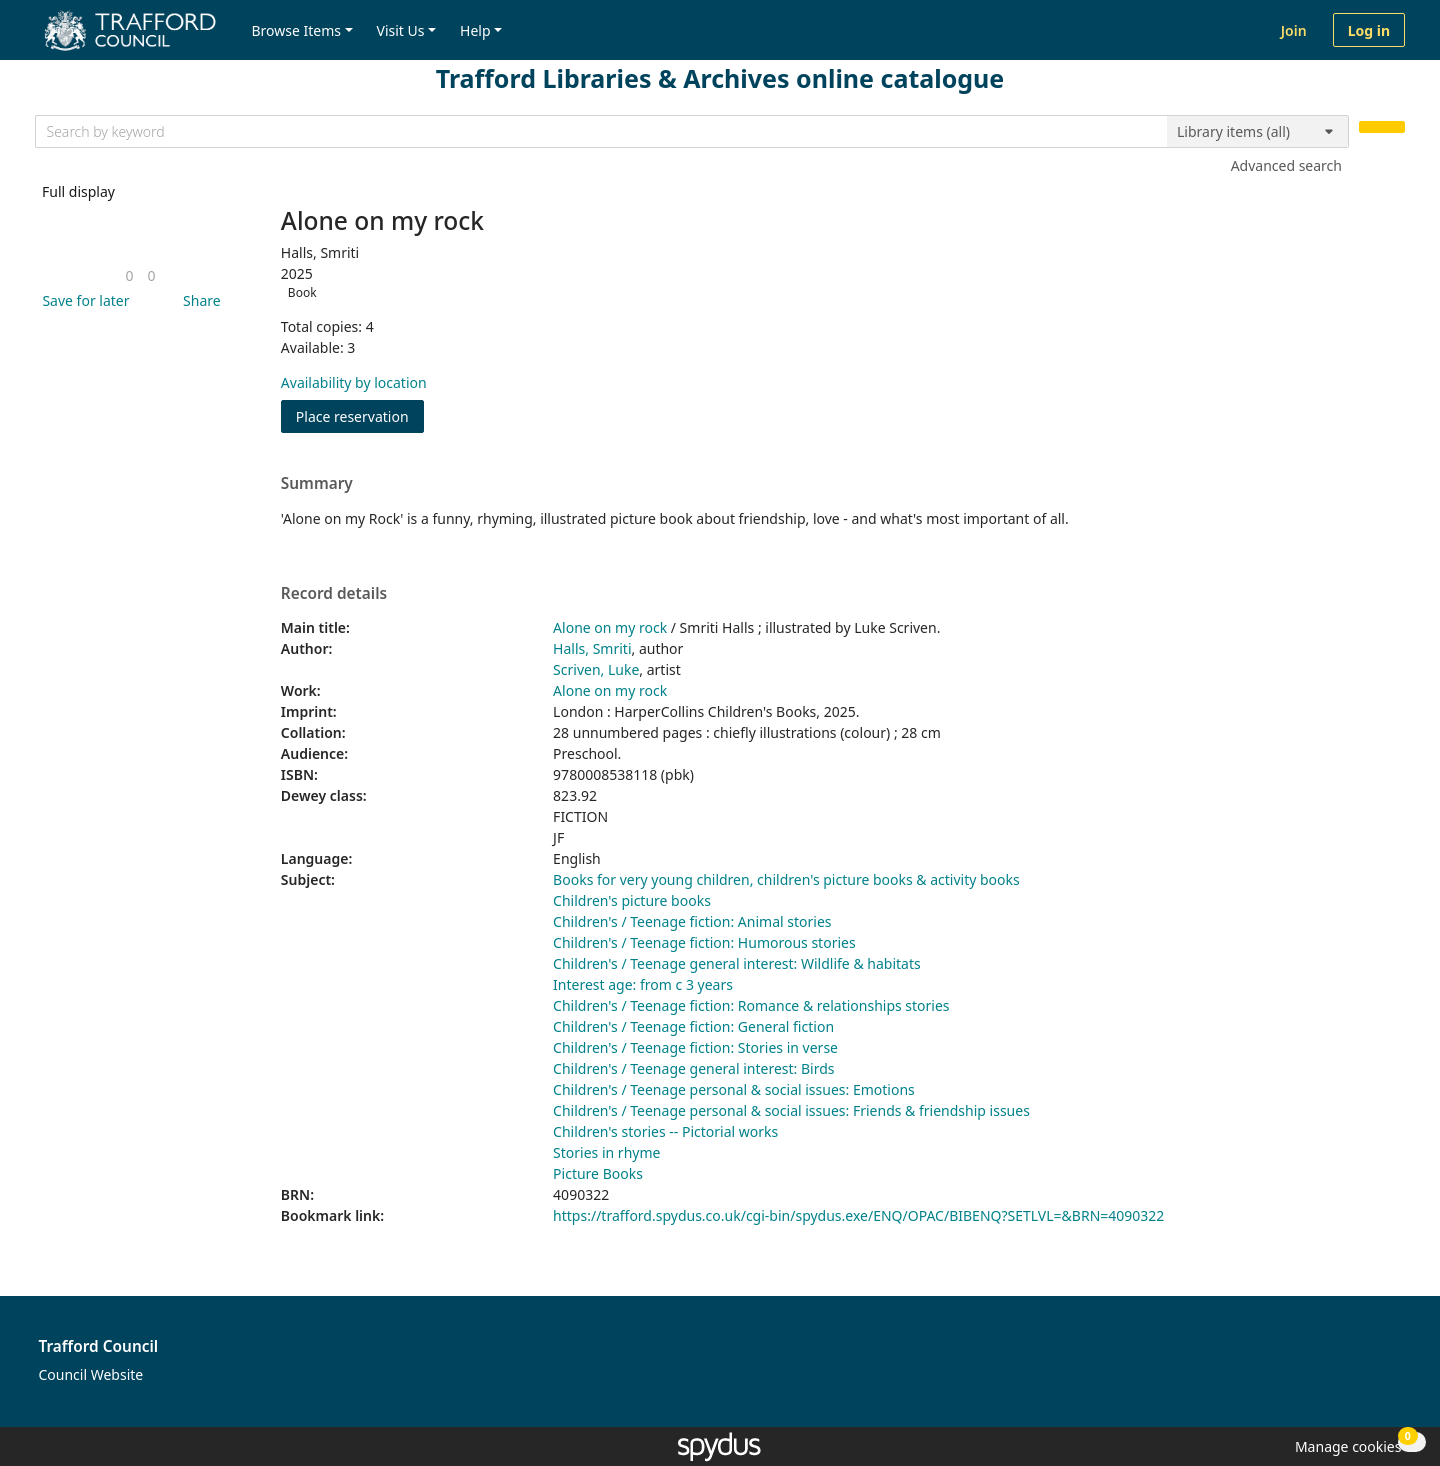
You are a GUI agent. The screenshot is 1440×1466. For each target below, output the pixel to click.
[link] (129, 275)
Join (1294, 30)
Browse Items (296, 30)
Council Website (91, 1374)
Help (475, 30)
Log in (1369, 30)
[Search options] (1258, 132)
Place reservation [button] (360, 415)
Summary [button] (317, 484)
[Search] (1382, 127)
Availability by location (354, 382)
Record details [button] (334, 594)
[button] (82, 300)
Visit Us (401, 30)
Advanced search (1286, 165)
